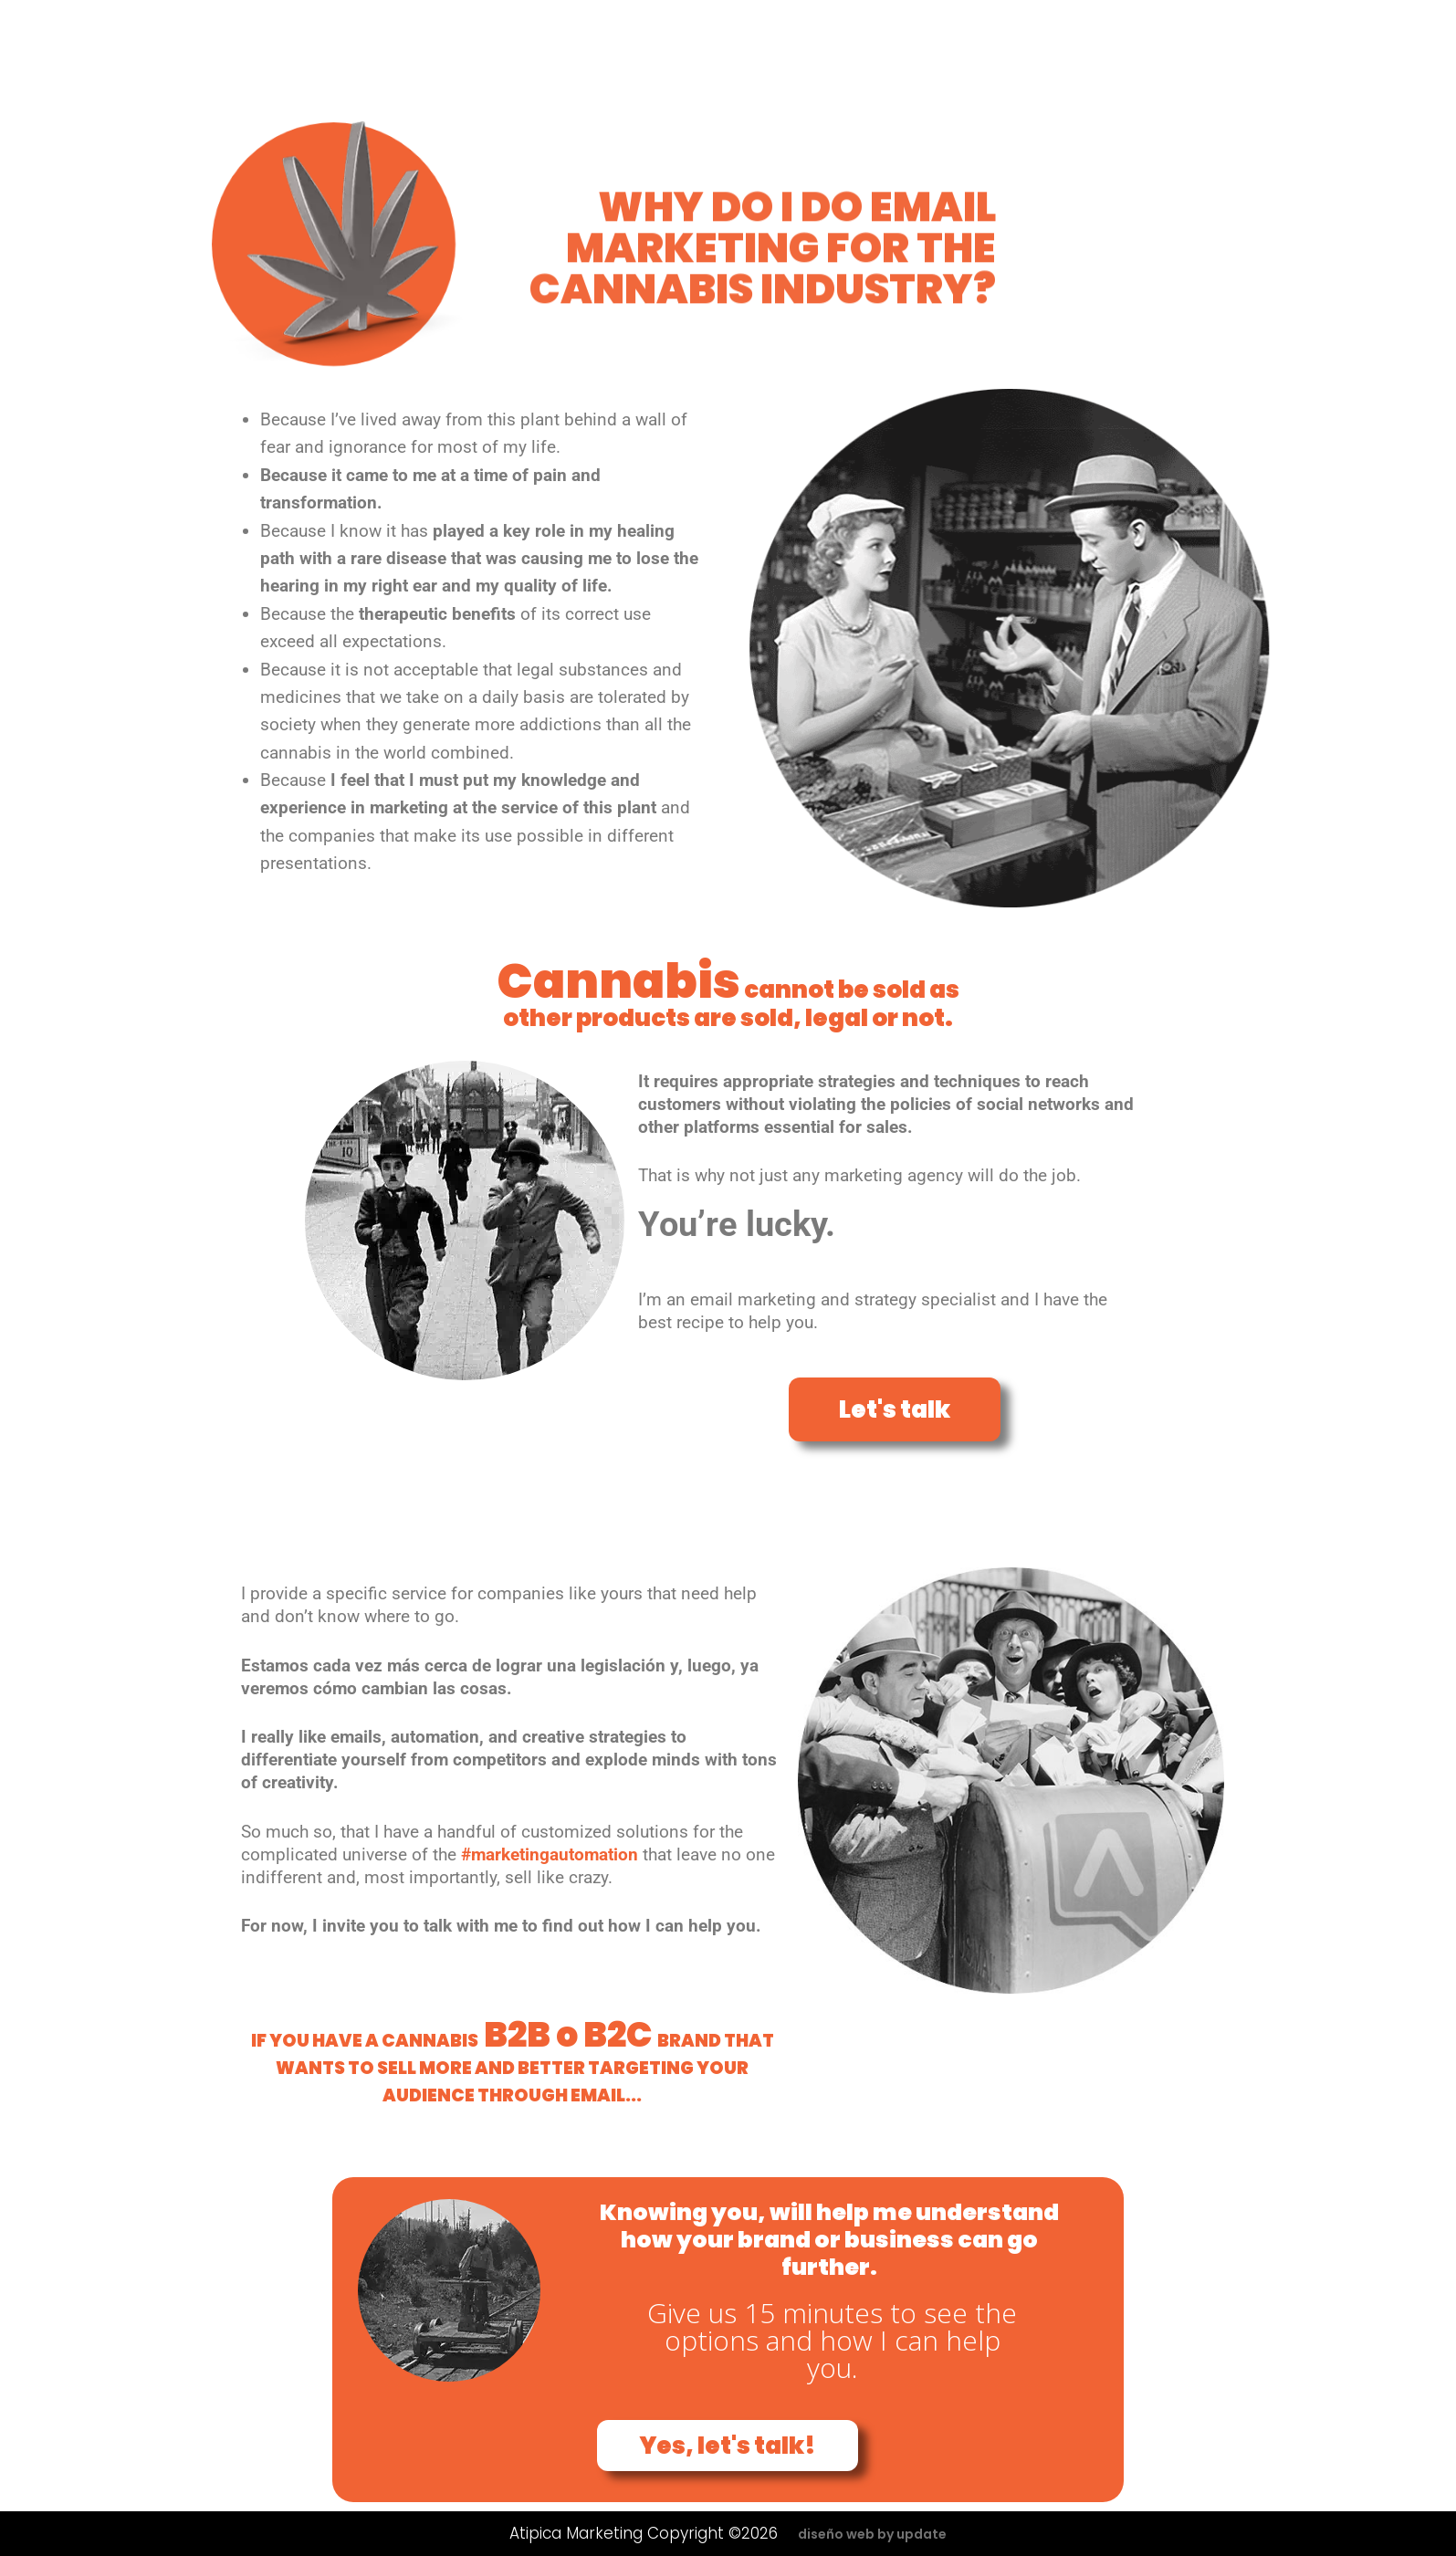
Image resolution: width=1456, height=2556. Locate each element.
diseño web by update (872, 2534)
